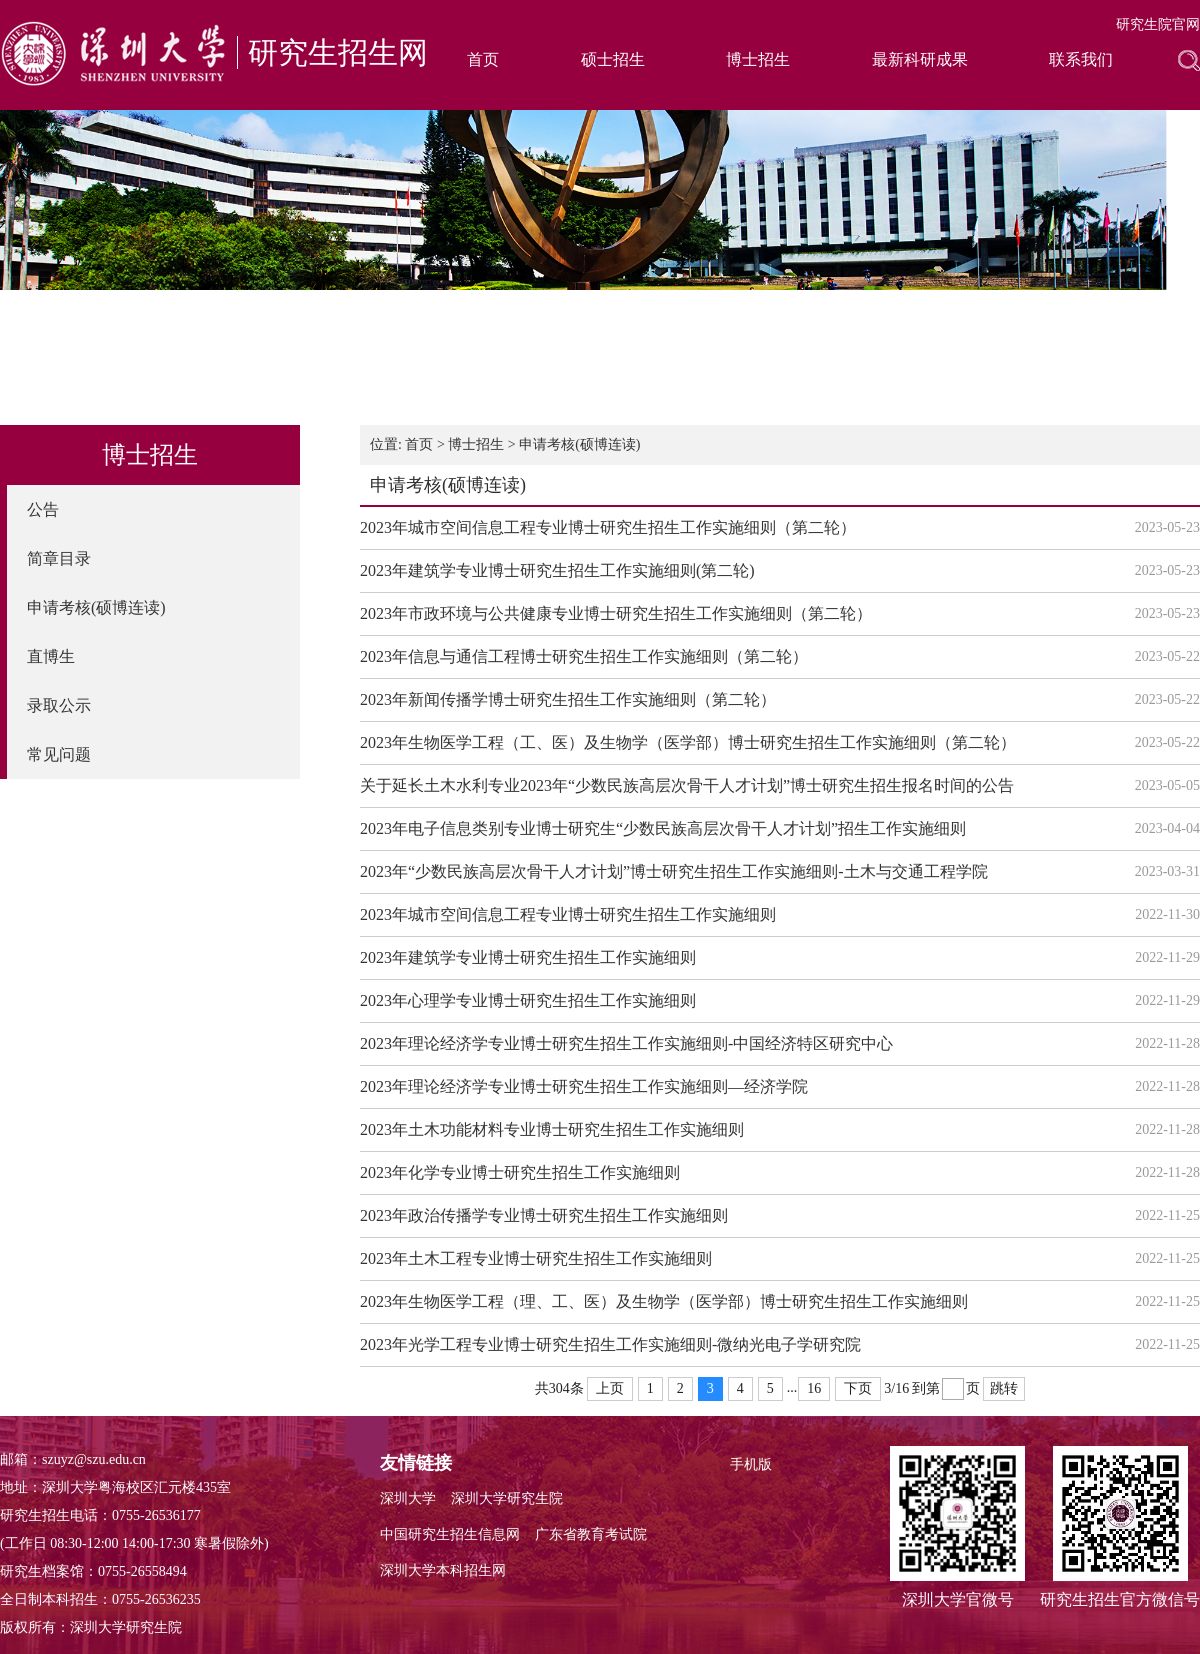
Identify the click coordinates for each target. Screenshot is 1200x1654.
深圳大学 (408, 1498)
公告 (43, 509)
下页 (858, 1388)
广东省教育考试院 (591, 1534)
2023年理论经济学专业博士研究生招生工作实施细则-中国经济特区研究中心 (626, 1043)
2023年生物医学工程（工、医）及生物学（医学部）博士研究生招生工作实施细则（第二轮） (688, 742)
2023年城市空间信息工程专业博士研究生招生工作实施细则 (568, 914)
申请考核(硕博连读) (96, 607)
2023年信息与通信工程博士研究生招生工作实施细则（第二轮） (584, 656)
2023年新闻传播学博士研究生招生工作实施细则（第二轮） (568, 699)
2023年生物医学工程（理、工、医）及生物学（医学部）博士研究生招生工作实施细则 (664, 1301)
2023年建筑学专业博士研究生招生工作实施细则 (528, 957)
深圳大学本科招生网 (443, 1570)
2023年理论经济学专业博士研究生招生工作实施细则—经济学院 (584, 1086)
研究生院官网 (1158, 24)
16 (814, 1388)
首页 (483, 59)
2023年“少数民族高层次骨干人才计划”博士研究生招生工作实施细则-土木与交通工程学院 (674, 871)
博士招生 (758, 59)
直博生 (51, 656)
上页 (610, 1388)
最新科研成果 (920, 59)
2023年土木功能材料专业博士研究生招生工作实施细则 (552, 1129)
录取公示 (59, 705)
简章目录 (59, 558)
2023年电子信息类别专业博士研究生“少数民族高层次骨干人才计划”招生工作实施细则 (663, 828)
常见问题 (59, 754)
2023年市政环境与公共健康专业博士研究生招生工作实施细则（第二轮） (616, 613)
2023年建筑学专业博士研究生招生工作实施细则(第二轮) (557, 570)
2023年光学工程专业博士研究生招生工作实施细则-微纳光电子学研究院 (610, 1344)
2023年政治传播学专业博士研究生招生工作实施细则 (544, 1215)
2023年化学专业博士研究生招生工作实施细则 (520, 1172)
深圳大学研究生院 (507, 1498)
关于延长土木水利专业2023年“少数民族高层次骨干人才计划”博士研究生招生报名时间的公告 (687, 785)
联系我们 (1081, 59)
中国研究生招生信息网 (450, 1534)
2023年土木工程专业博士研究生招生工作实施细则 (536, 1258)
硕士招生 (613, 59)
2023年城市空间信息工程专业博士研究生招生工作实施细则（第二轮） (608, 527)
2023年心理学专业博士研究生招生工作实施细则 (528, 1000)
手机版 (751, 1464)
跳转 (1004, 1388)
